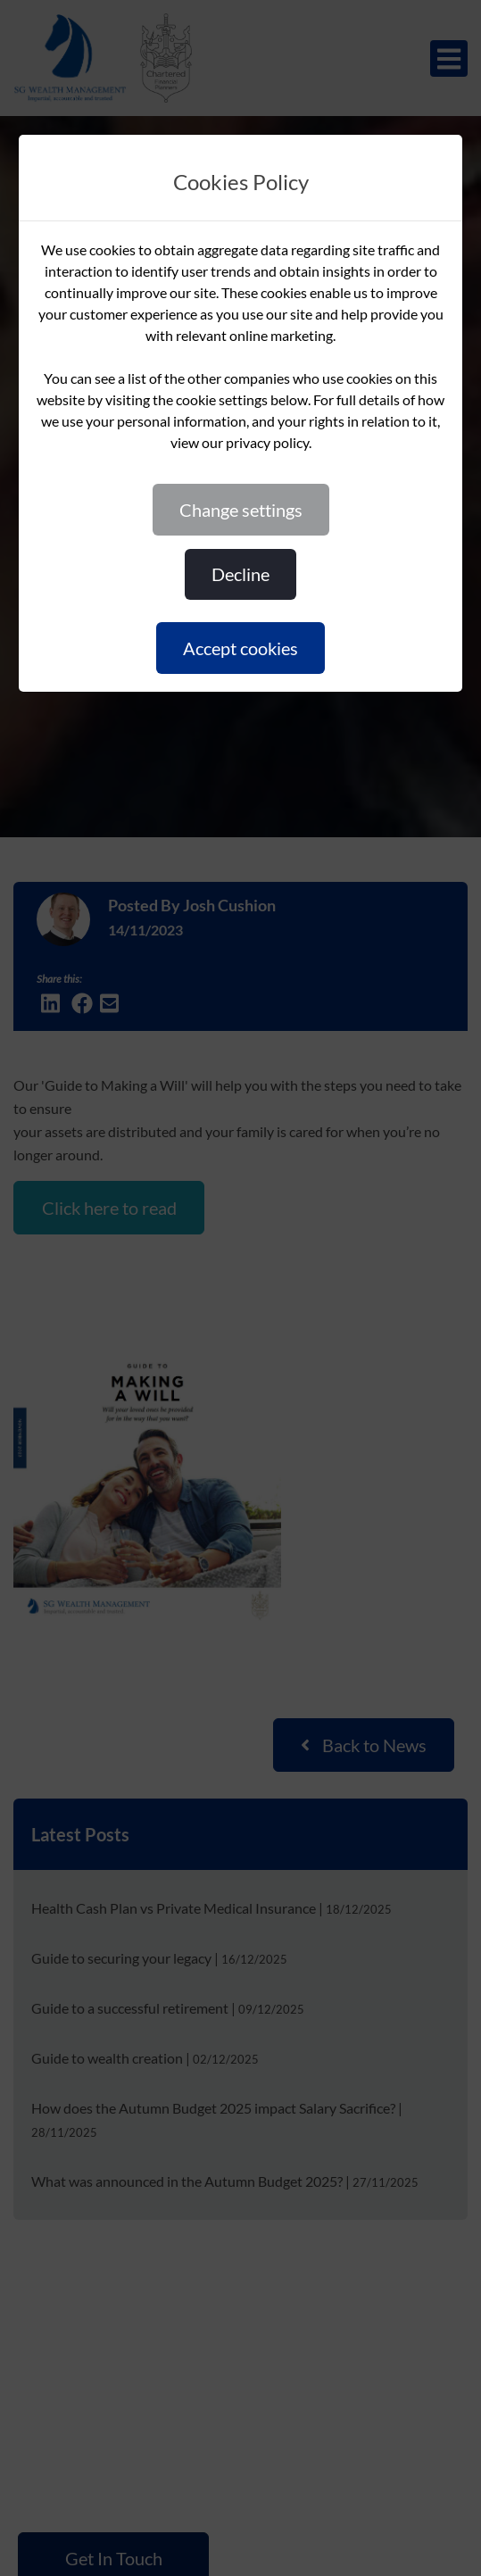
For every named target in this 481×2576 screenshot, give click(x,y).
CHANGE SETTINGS (241, 509)
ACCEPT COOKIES (240, 648)
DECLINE (240, 574)
